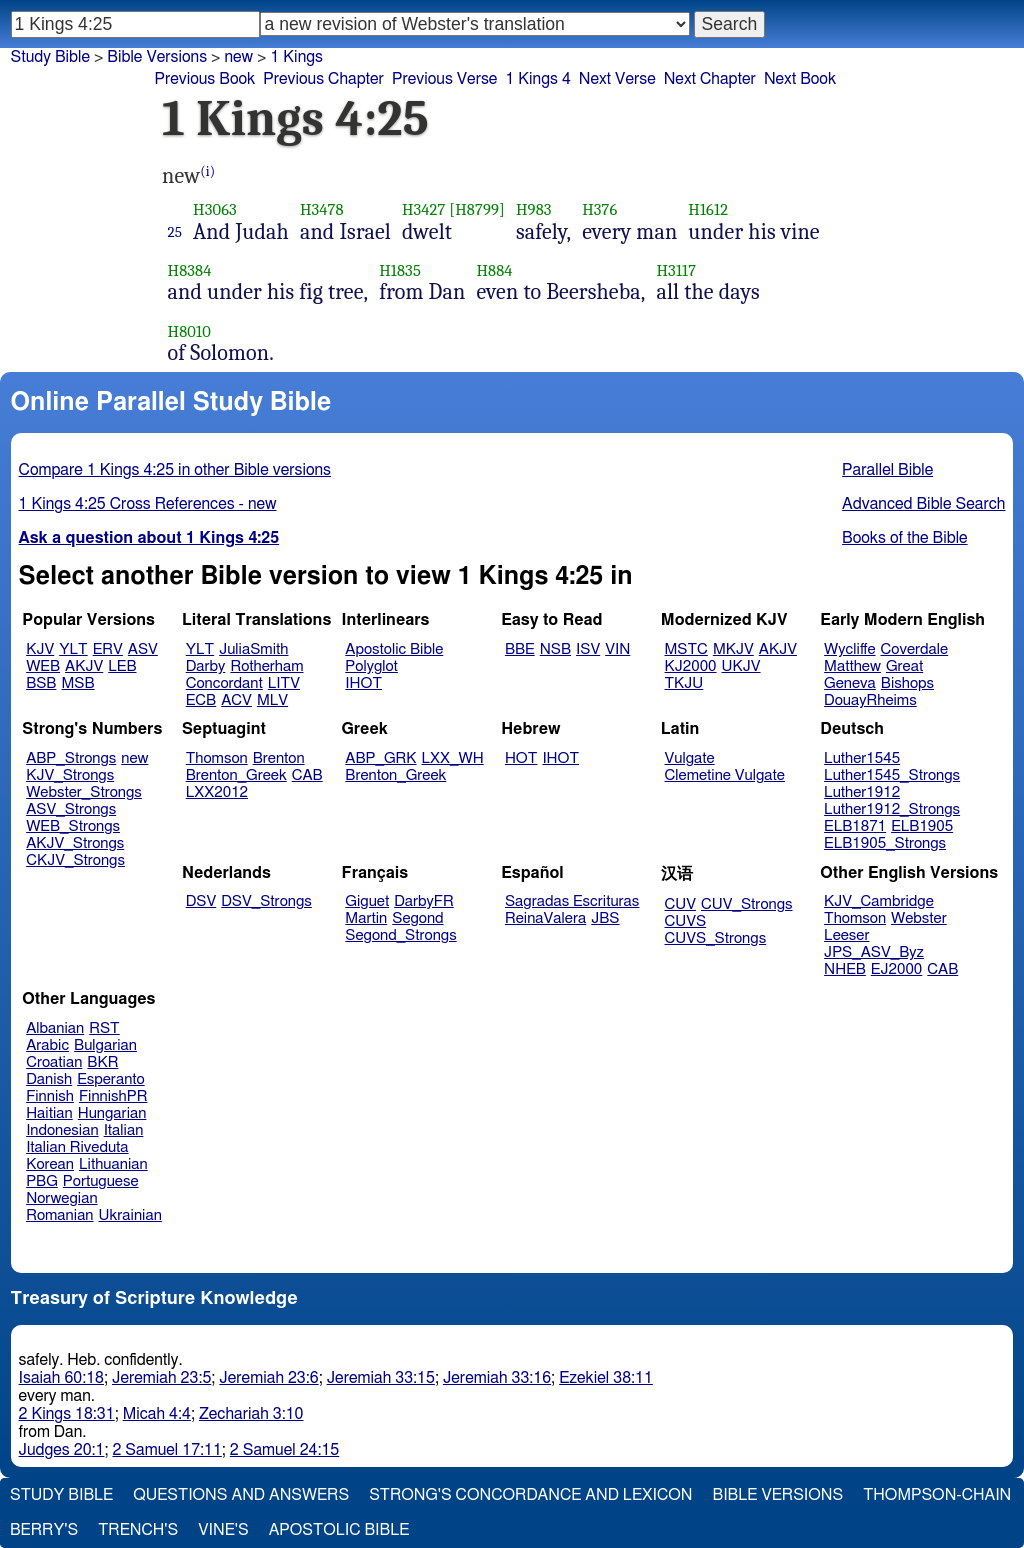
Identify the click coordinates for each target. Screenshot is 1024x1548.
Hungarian (112, 1113)
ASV (143, 649)
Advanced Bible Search (923, 504)
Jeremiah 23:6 (268, 1378)
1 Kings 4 (537, 79)
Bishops (907, 683)
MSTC (686, 649)
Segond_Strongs (400, 935)
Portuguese (101, 1181)
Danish (49, 1079)
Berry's (44, 1530)
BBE (520, 649)
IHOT (363, 683)
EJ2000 (896, 969)
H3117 (676, 270)
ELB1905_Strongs (885, 843)
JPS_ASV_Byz (874, 952)
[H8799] (477, 209)
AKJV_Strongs (75, 843)
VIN (617, 649)
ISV (588, 649)
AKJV (84, 666)
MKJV (733, 649)
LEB (122, 666)
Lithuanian (113, 1164)
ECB (201, 700)
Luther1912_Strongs (892, 809)
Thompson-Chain (937, 1495)
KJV (40, 649)
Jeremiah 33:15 (381, 1378)
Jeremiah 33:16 (497, 1378)
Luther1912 (862, 792)
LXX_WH (453, 758)
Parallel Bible (887, 470)
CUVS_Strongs (716, 938)
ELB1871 (855, 826)
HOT (521, 758)
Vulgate (690, 758)
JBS (605, 918)
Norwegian (61, 1198)
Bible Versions (157, 57)
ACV (236, 700)
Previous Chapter (323, 79)
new (134, 758)
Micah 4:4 (157, 1414)
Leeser (846, 935)
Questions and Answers (241, 1495)
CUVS (686, 921)
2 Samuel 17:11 (166, 1450)
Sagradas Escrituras (572, 901)
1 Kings (296, 57)
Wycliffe (849, 649)
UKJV (741, 666)
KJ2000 (691, 666)
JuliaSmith (253, 649)
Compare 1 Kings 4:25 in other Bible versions (175, 470)
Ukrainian (130, 1215)
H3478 (322, 209)
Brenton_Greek (236, 775)
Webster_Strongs (84, 792)
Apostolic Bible (339, 1530)
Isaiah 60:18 (61, 1378)
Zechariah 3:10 (251, 1414)
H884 (494, 270)
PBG (42, 1181)
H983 (534, 209)
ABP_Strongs (71, 758)
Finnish (50, 1096)
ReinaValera (545, 918)
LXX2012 (217, 792)
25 (175, 232)
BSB (41, 683)
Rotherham (266, 666)
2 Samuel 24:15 (284, 1450)
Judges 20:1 (62, 1450)
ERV (108, 649)
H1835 (400, 270)
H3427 (424, 209)
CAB (307, 775)
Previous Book (204, 79)
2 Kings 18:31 (67, 1414)
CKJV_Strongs (75, 860)
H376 (599, 209)
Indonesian (62, 1130)
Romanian (59, 1215)
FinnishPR (113, 1096)
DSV (201, 901)
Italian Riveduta (77, 1147)
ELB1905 (922, 826)
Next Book (800, 79)
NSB (555, 649)
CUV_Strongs (746, 904)
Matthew (852, 666)
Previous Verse (444, 79)
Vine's (223, 1530)
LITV (284, 683)
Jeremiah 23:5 (161, 1378)
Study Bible (50, 57)
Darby (206, 666)
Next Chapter (710, 79)
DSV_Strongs (266, 901)
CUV (681, 904)
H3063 (215, 209)
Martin (366, 918)
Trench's (138, 1530)
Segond (417, 918)
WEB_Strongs (73, 826)
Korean (50, 1164)
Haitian (49, 1113)
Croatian (54, 1062)
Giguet (367, 901)
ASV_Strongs (71, 809)
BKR (102, 1062)
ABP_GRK (380, 758)
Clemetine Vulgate (725, 775)
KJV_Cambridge (879, 901)
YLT (73, 649)
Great (904, 666)
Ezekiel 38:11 (606, 1378)
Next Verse (617, 79)
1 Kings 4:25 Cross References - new (148, 504)
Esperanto (111, 1079)
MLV (272, 700)
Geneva (850, 683)
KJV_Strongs (70, 775)
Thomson (217, 758)
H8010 (189, 331)
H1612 (708, 209)
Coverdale (915, 649)
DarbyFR (424, 901)
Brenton (279, 758)
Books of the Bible (905, 538)
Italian (124, 1130)
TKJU (684, 683)
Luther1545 (862, 758)
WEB (43, 666)
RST (104, 1028)
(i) (207, 171)
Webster (919, 918)
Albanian (55, 1028)
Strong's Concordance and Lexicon (530, 1495)
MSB (77, 683)
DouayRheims (870, 700)
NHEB (845, 969)
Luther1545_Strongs (892, 775)
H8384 (190, 270)
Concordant (224, 683)
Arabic (47, 1045)
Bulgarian (105, 1045)
